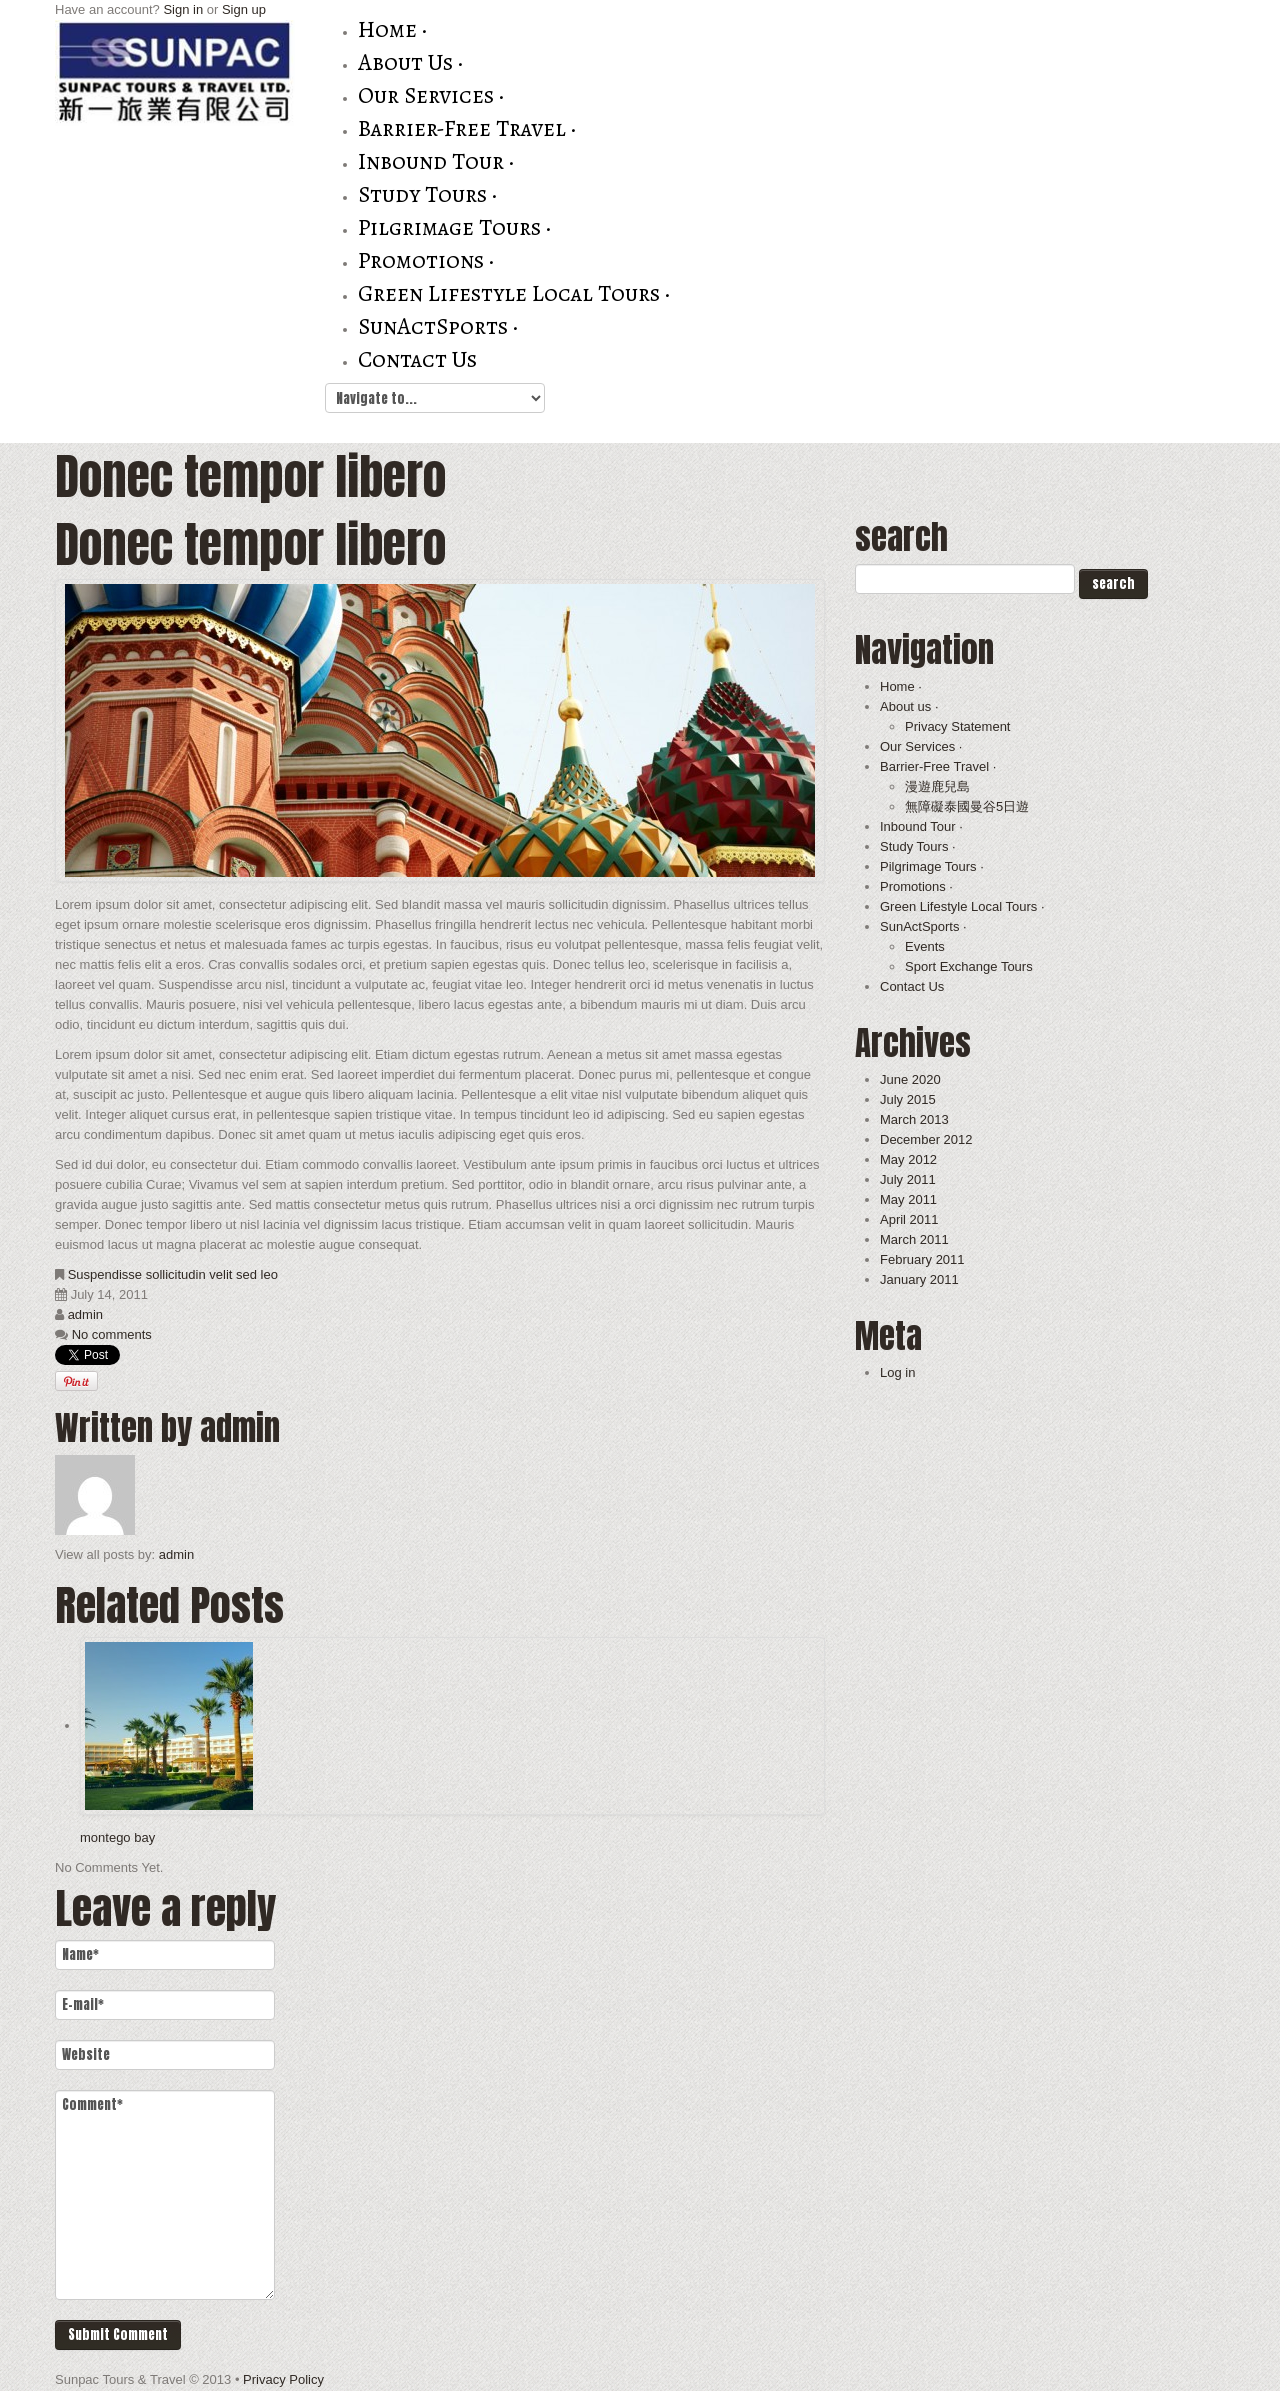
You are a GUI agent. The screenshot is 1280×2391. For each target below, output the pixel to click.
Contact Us (417, 359)
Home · (392, 29)
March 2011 (914, 1239)
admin (85, 1314)
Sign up (244, 9)
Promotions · (426, 260)
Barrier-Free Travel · (467, 128)
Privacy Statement (958, 726)
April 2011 (909, 1219)
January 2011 (919, 1279)
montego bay (117, 1837)
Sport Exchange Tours (969, 966)
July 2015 (908, 1099)
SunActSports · (438, 326)
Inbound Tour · (436, 161)
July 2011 (908, 1179)
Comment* (165, 2195)
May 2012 (908, 1159)
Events (925, 946)
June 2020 (910, 1079)
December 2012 (926, 1139)
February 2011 (922, 1259)
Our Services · (431, 95)
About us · (410, 62)
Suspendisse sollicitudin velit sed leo (173, 1274)
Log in (897, 1372)
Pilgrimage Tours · (454, 227)
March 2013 (914, 1119)
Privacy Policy (283, 2379)
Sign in (183, 9)
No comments (112, 1334)
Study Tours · (427, 194)
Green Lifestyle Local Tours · (514, 293)
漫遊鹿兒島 (937, 786)
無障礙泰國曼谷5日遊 (967, 806)
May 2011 (908, 1199)
